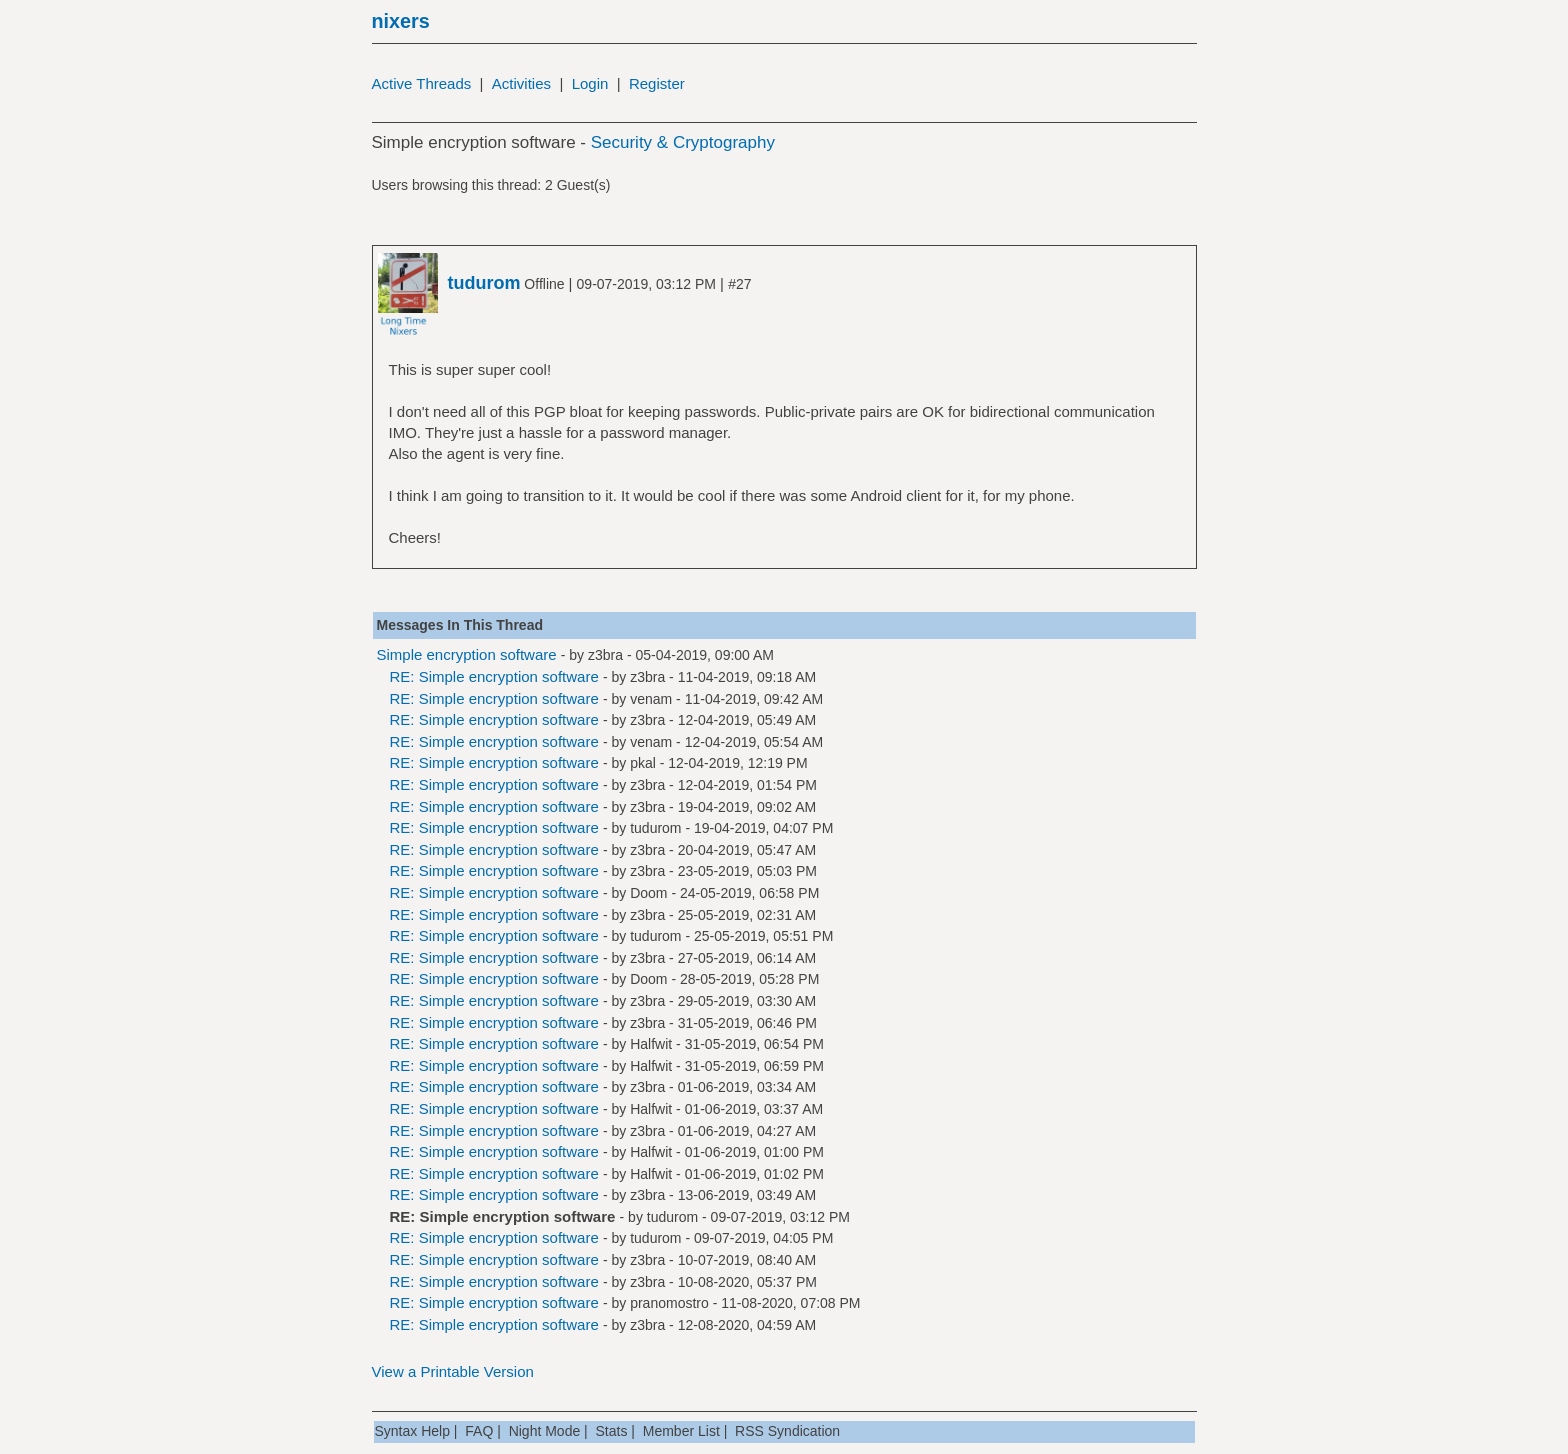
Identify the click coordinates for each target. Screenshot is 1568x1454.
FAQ (479, 1431)
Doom (648, 893)
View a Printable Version (453, 1371)
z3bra (605, 655)
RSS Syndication (787, 1431)
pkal (643, 763)
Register (657, 83)
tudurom (655, 828)
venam (651, 699)
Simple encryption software (467, 654)
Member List (681, 1431)
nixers (401, 21)
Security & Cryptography (683, 142)
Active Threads (422, 83)
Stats (612, 1431)
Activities (521, 83)
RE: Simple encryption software (494, 676)
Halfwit (651, 1044)
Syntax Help (412, 1431)
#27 (739, 284)
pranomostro (669, 1303)
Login (590, 83)
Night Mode (545, 1431)
